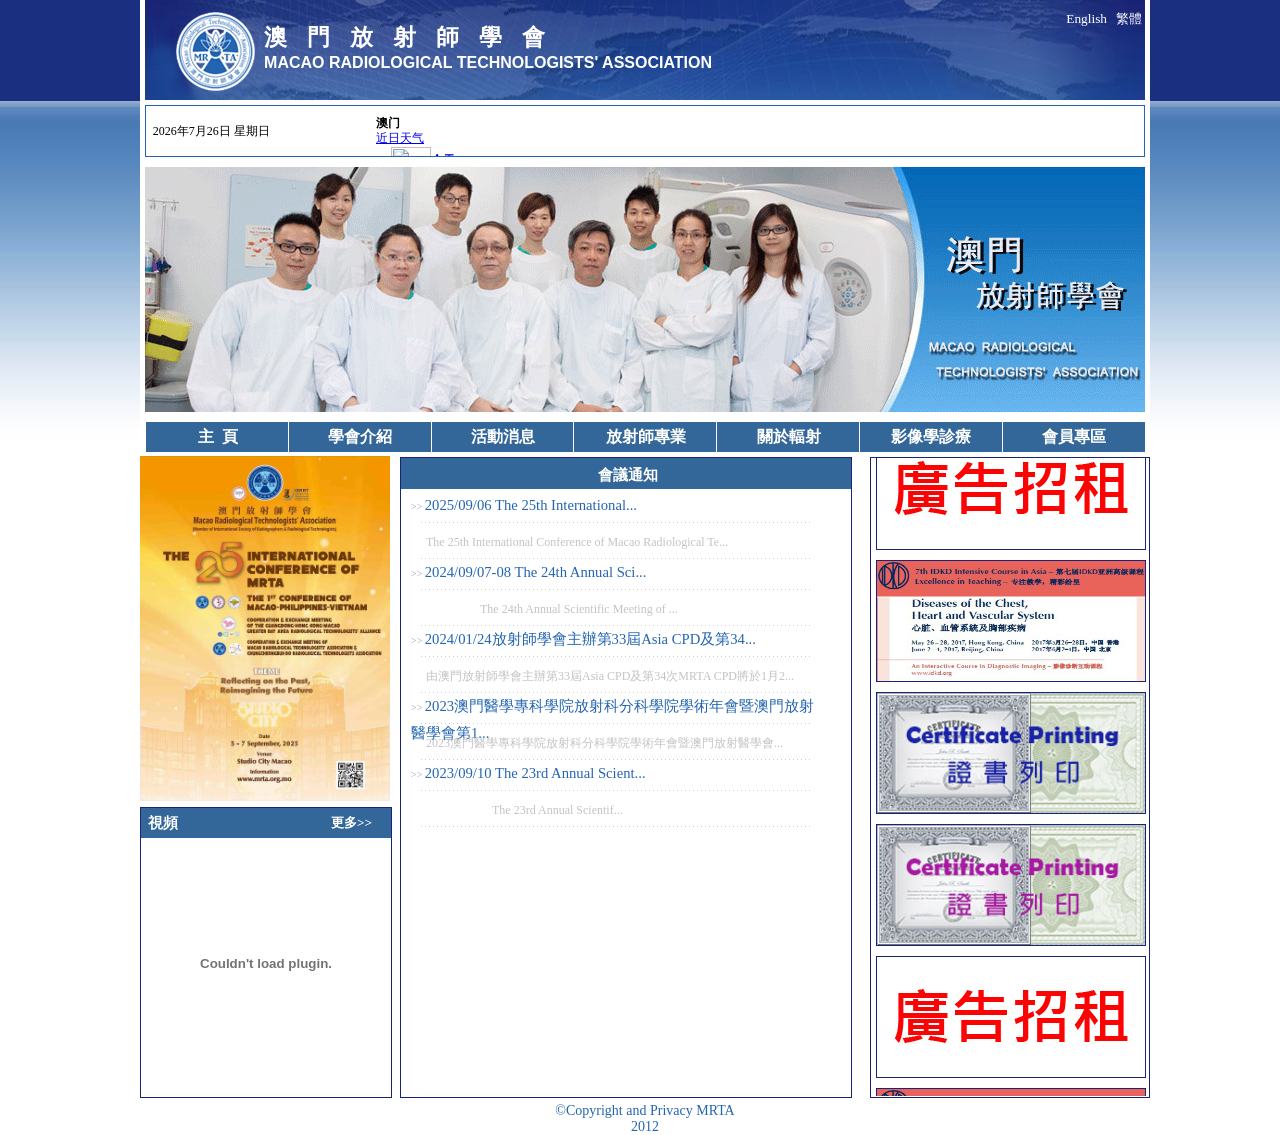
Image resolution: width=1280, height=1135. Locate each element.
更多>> (351, 822)
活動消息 (503, 436)
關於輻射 (789, 436)
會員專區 (1074, 436)
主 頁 (218, 436)
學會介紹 (360, 436)
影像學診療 (931, 436)
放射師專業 (646, 436)
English (1086, 18)
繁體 (1129, 18)
